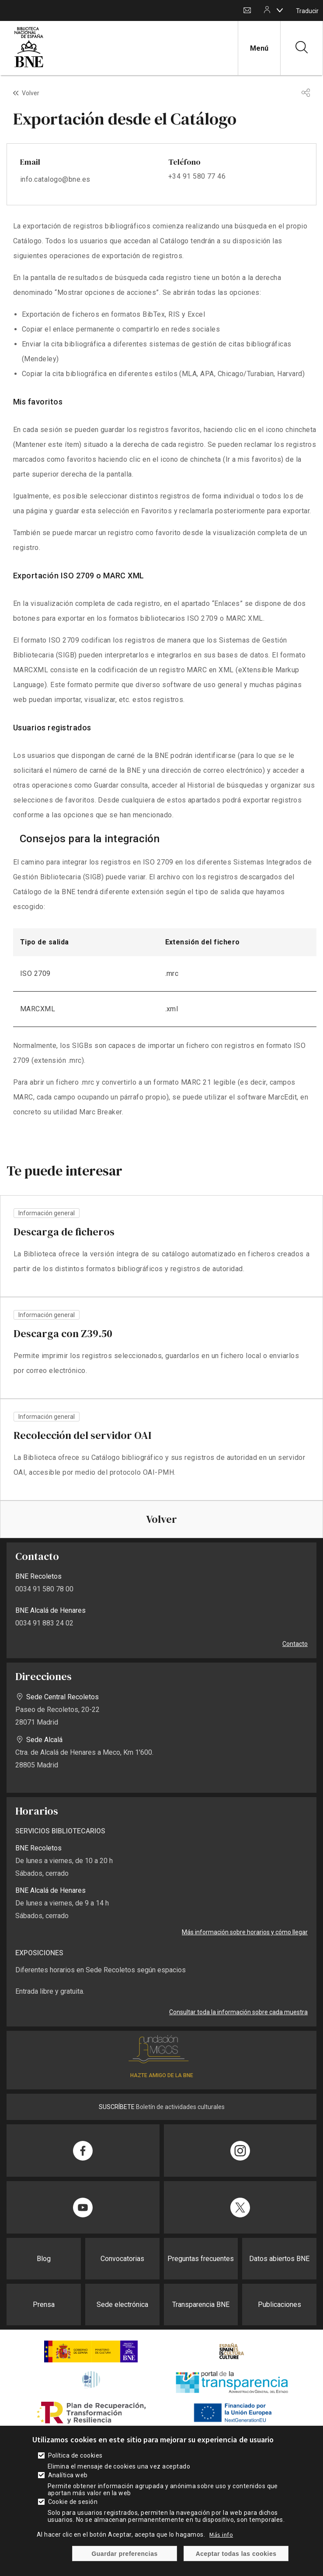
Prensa (44, 2304)
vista (161, 1246)
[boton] (280, 10)
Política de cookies (75, 2455)
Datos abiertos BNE (279, 2258)
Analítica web (68, 2475)
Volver (30, 93)
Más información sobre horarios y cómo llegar (245, 1932)
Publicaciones (279, 2304)
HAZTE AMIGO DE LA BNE (161, 2075)
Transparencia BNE (200, 2304)
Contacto (247, 11)
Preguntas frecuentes (200, 2258)
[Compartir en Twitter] (240, 2207)
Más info (221, 2534)
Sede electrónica (122, 2304)
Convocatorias (122, 2258)
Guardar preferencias (124, 2553)
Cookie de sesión (73, 2501)
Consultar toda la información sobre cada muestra (238, 2012)
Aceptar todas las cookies (236, 2553)
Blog (44, 2258)
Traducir (307, 10)
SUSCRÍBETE (117, 2106)
